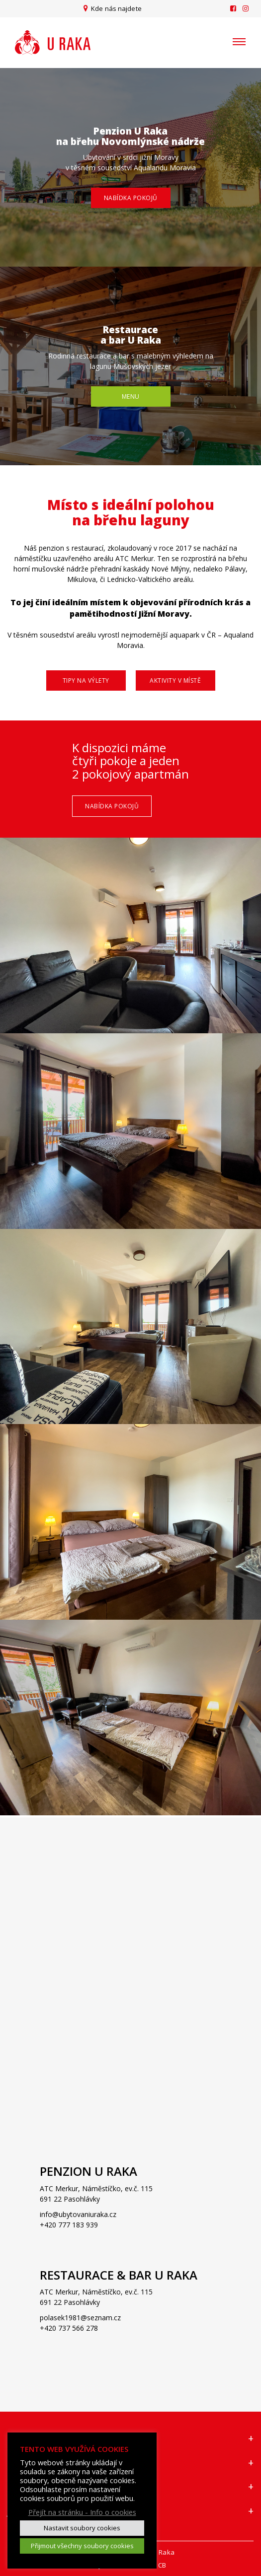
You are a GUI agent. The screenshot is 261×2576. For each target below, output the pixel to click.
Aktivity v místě (175, 680)
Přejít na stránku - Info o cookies (82, 2511)
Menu (131, 396)
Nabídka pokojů (131, 198)
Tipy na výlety (86, 680)
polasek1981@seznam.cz (80, 2317)
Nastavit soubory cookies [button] (82, 2527)
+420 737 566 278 (69, 2328)
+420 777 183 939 (69, 2224)
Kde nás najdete (116, 8)
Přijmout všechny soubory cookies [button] (82, 2545)
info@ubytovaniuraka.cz (78, 2214)
